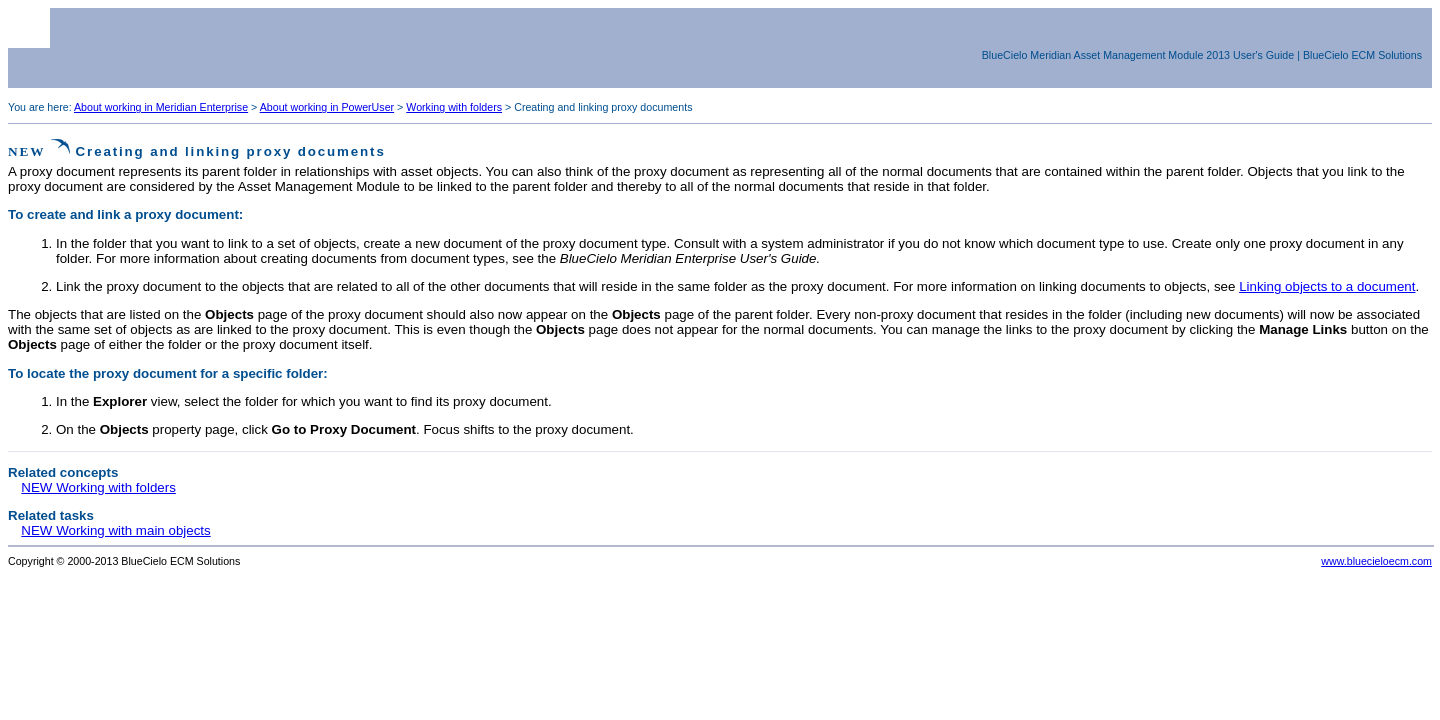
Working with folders (454, 107)
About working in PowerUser (327, 107)
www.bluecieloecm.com (1376, 561)
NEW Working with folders (98, 487)
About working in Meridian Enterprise (161, 107)
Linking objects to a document (1327, 286)
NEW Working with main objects (115, 530)
